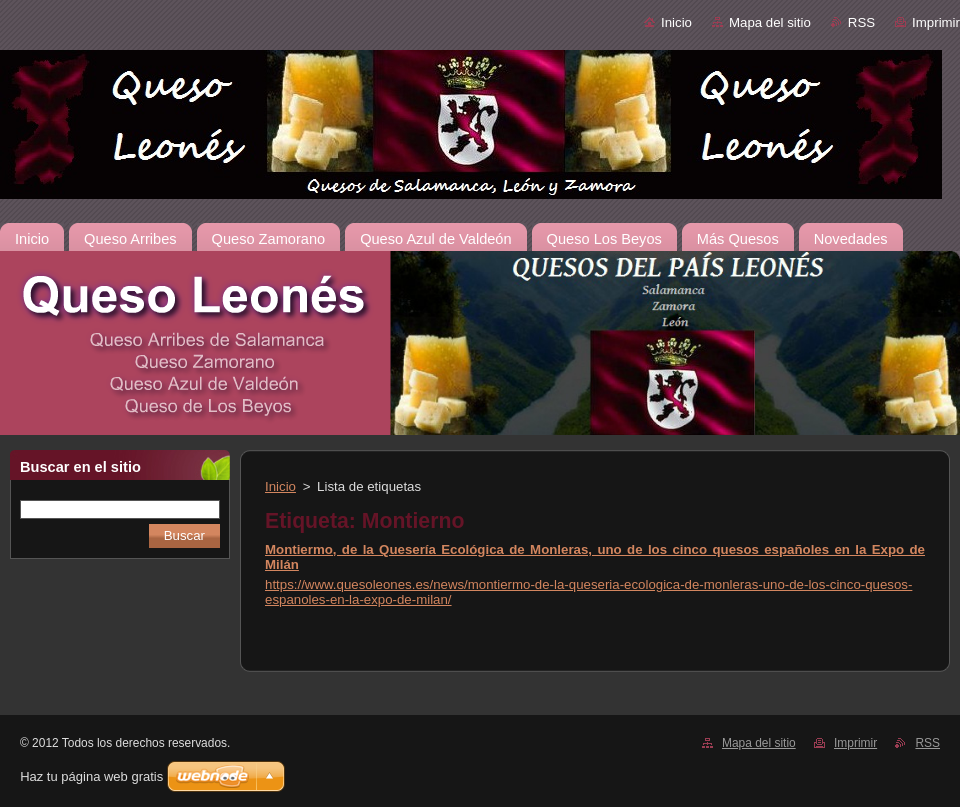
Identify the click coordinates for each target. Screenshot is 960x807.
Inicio (676, 22)
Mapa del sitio (770, 22)
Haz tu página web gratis (91, 776)
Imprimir (936, 22)
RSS (861, 22)
